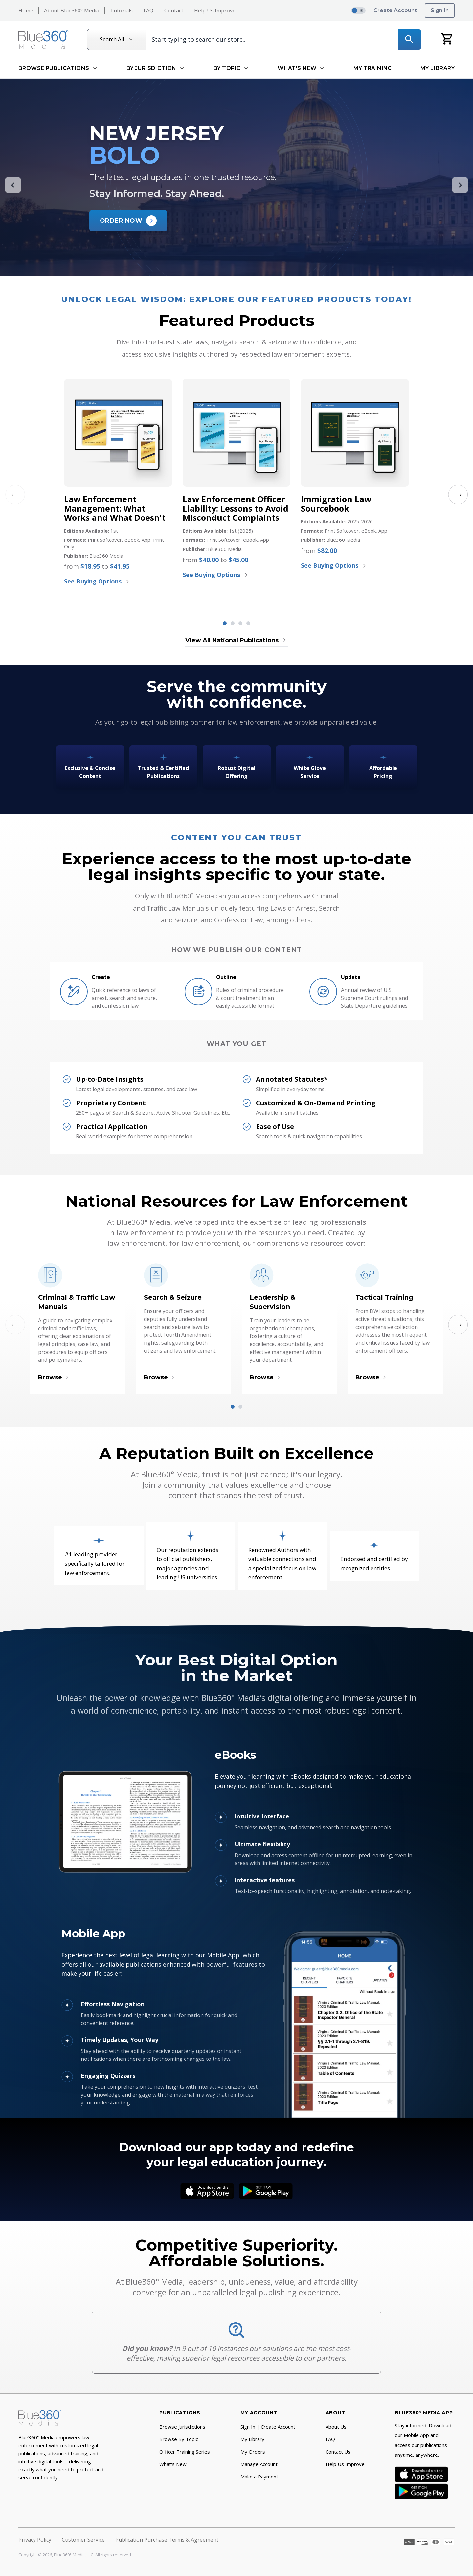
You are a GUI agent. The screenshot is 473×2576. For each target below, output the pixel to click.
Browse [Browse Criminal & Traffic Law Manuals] (53, 1377)
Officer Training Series (184, 2451)
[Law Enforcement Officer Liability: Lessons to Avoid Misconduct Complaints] (236, 432)
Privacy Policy (34, 2539)
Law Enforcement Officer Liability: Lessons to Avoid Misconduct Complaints (235, 508)
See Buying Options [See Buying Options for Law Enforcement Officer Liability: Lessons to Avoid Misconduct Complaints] (216, 575)
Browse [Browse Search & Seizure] (159, 1377)
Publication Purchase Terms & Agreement (166, 2539)
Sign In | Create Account (267, 2426)
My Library (252, 2439)
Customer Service (83, 2539)
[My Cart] (447, 38)
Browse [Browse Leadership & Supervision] (265, 1377)
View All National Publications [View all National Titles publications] (236, 640)
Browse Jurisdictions (182, 2426)
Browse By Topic (178, 2439)
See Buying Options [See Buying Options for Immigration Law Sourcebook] (334, 565)
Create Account (395, 10)
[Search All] (116, 39)
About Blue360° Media (71, 10)
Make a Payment (259, 2476)
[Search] (409, 39)
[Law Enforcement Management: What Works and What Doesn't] (118, 432)
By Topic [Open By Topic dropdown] (231, 68)
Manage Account (259, 2464)
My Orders (252, 2451)
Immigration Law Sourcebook (336, 504)
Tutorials (121, 10)
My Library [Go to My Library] (437, 68)
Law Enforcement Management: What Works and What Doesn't (115, 508)
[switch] (358, 10)
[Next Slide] (460, 185)
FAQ (148, 10)
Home (25, 10)
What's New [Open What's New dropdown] (301, 68)
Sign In (440, 10)
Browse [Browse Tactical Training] (371, 1377)
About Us (336, 2426)
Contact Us (338, 2451)
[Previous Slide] (13, 185)
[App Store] (207, 2191)
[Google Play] (266, 2191)
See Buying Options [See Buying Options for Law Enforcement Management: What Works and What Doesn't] (97, 581)
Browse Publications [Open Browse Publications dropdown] (58, 68)
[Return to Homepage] (43, 39)
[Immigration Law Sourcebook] (355, 432)
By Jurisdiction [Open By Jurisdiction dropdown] (155, 68)
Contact (173, 10)
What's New (173, 2464)
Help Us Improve (215, 10)
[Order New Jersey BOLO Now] (128, 220)
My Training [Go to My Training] (372, 68)
